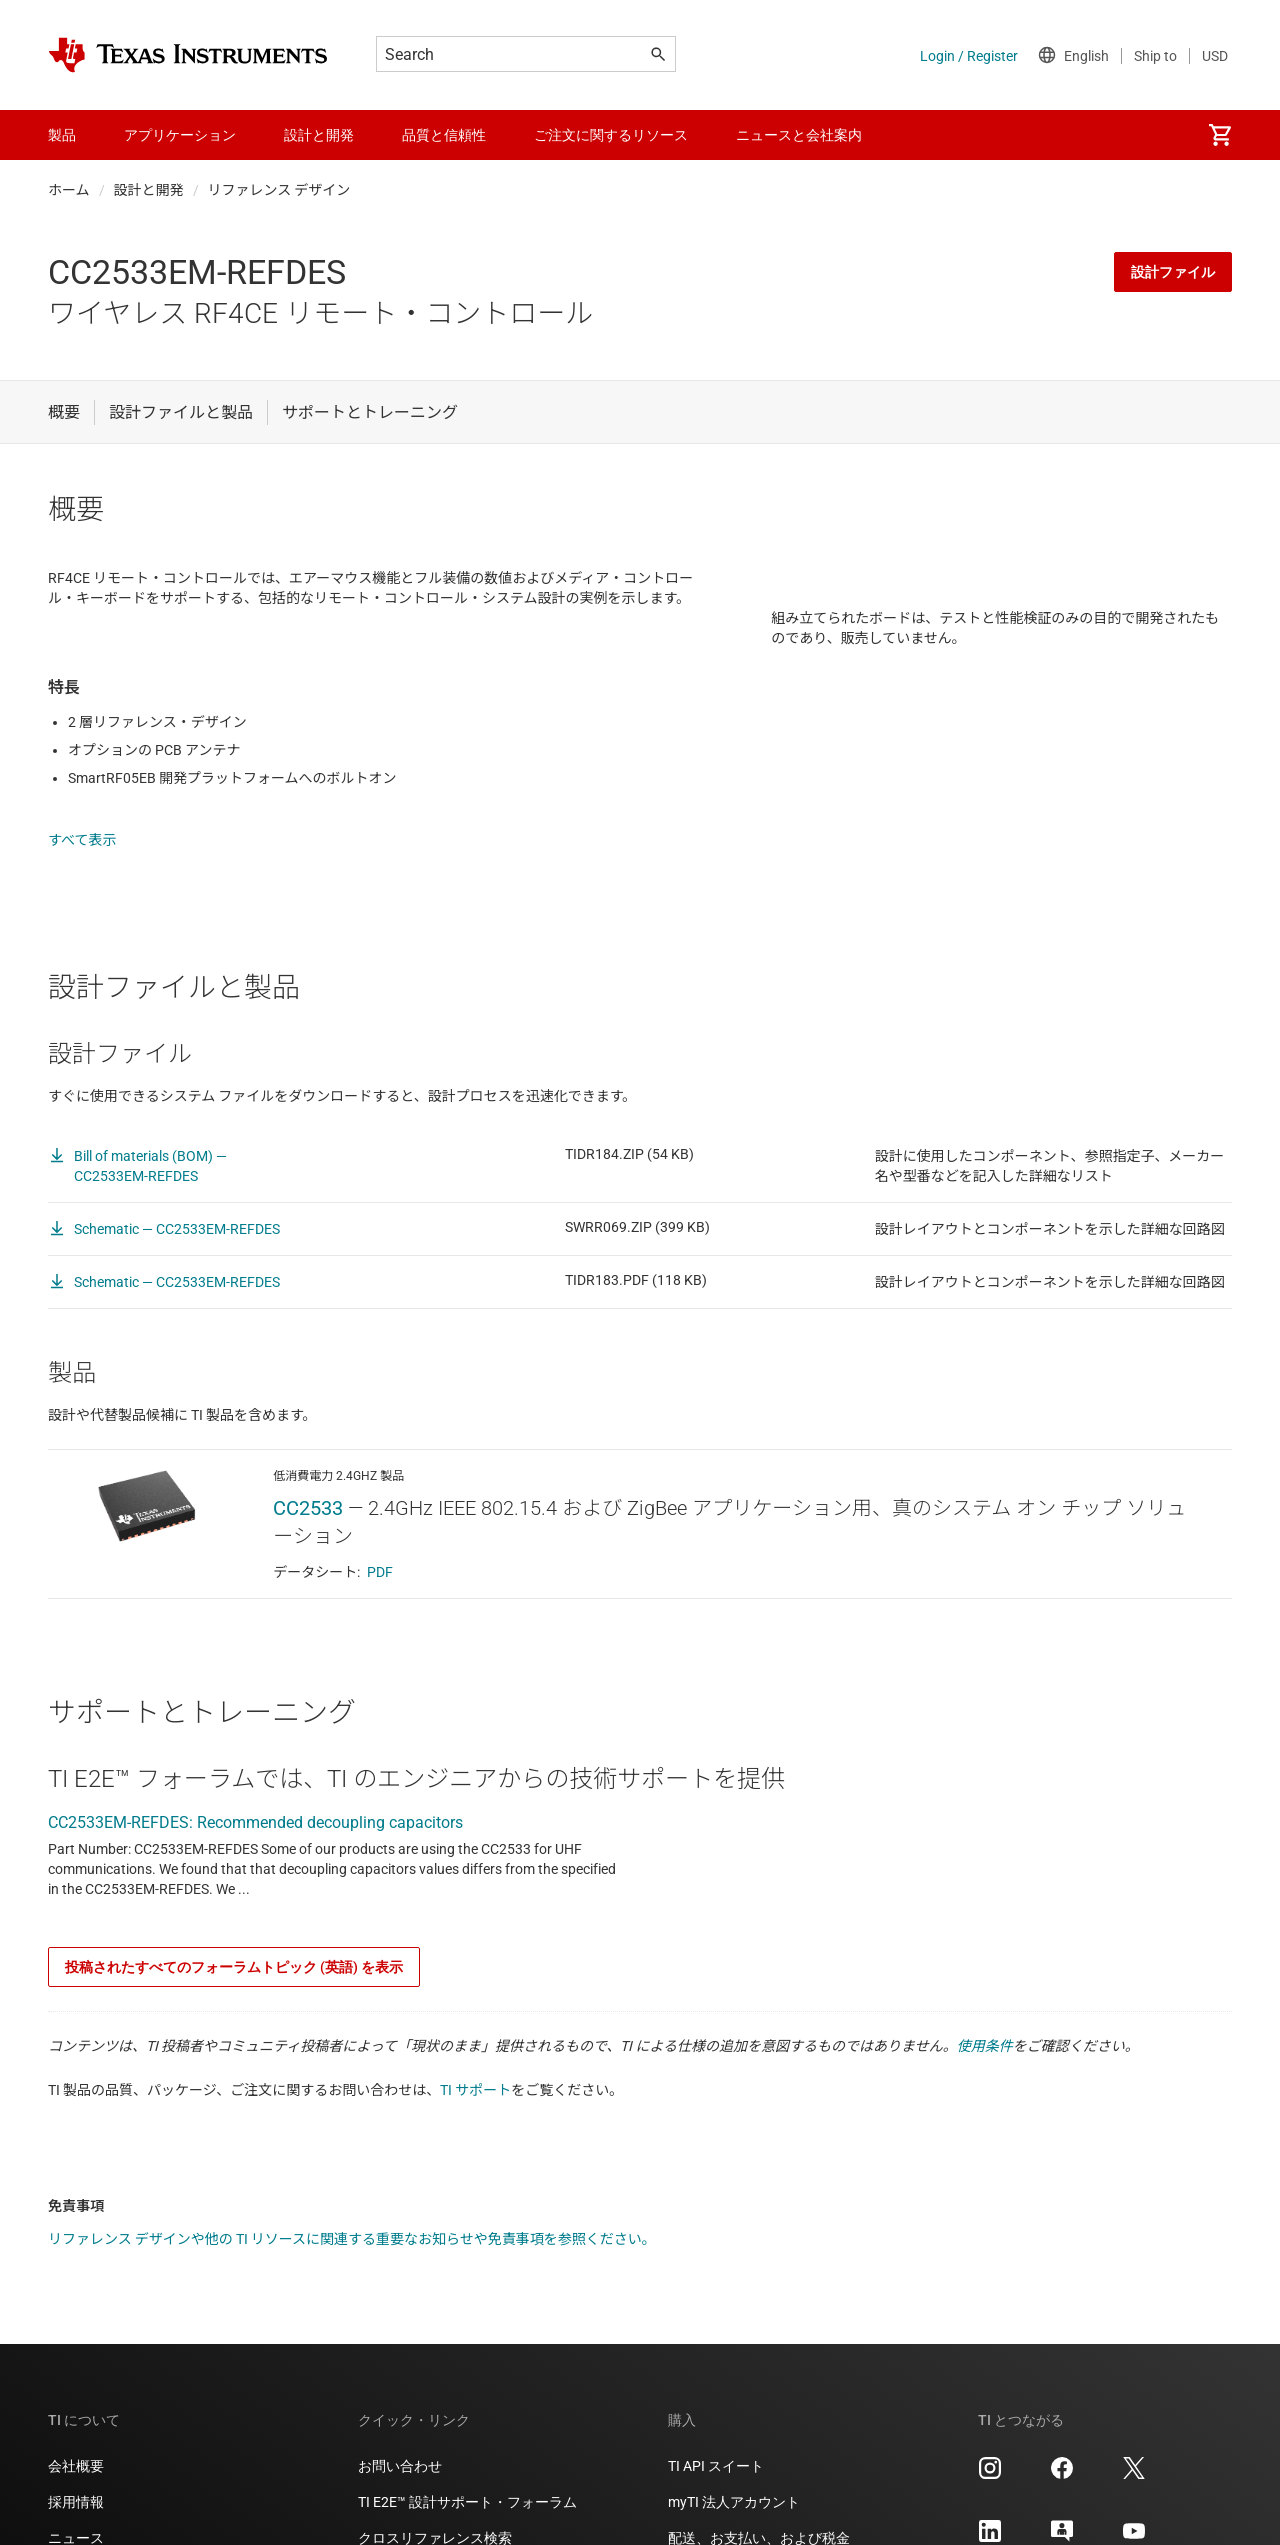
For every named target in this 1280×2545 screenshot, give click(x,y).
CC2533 (308, 1537)
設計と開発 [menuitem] (319, 135)
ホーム (69, 190)
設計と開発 (149, 190)
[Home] (188, 55)
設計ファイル (1173, 272)
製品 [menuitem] (62, 135)
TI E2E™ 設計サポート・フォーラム (467, 2531)
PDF (380, 1601)
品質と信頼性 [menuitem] (444, 135)
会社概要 (76, 2495)
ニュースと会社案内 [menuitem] (799, 135)
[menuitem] (1220, 135)
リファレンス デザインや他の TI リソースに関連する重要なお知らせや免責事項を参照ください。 (352, 2268)
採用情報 (76, 2531)
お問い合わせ (400, 2495)
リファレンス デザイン (279, 190)
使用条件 (985, 2075)
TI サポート (475, 2119)
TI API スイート (716, 2495)
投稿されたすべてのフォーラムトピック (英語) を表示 (234, 1996)
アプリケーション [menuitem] (180, 135)
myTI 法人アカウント (734, 2531)
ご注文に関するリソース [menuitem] (611, 135)
